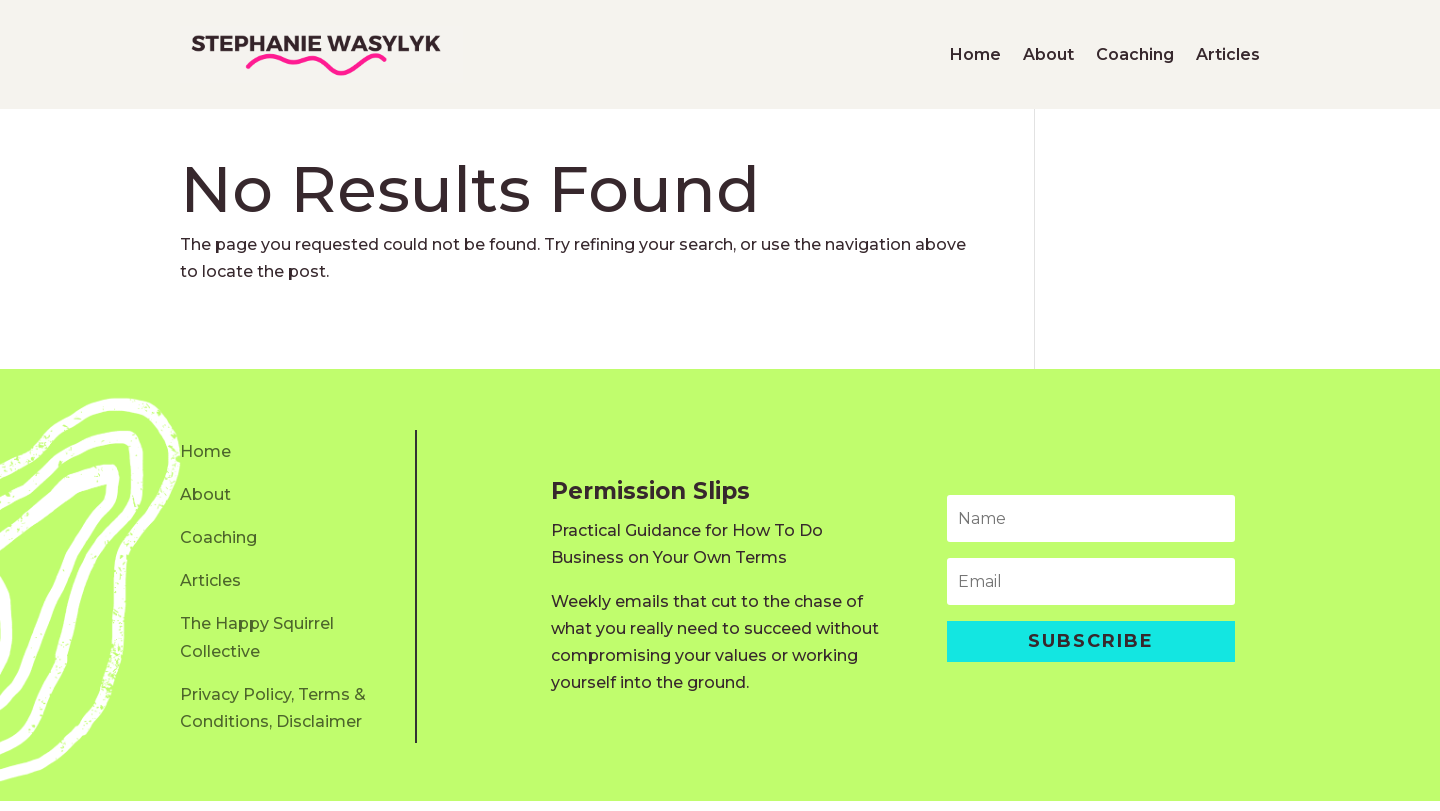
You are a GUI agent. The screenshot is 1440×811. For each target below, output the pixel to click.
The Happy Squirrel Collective (257, 647)
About (1048, 54)
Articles (1228, 54)
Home (975, 54)
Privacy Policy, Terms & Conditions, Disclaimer (273, 718)
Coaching (1135, 54)
